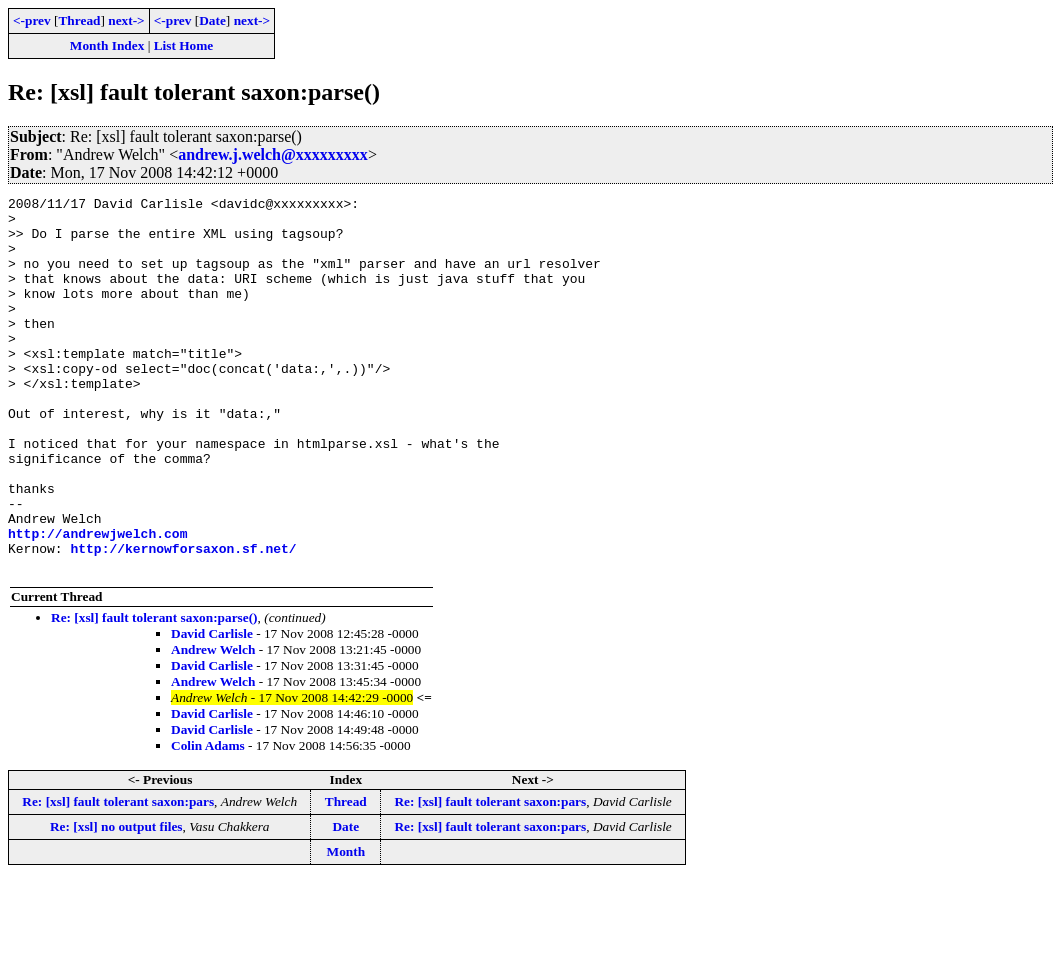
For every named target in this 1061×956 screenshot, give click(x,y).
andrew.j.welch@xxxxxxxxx (273, 154)
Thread (79, 20)
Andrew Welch (213, 724)
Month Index (107, 45)
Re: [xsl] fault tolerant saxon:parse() (154, 692)
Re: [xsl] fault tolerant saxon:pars (118, 876)
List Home (184, 45)
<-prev (32, 20)
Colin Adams (208, 820)
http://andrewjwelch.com (97, 602)
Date (212, 20)
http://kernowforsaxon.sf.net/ (183, 620)
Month (346, 926)
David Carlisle (212, 708)
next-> (126, 20)
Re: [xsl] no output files (116, 901)
